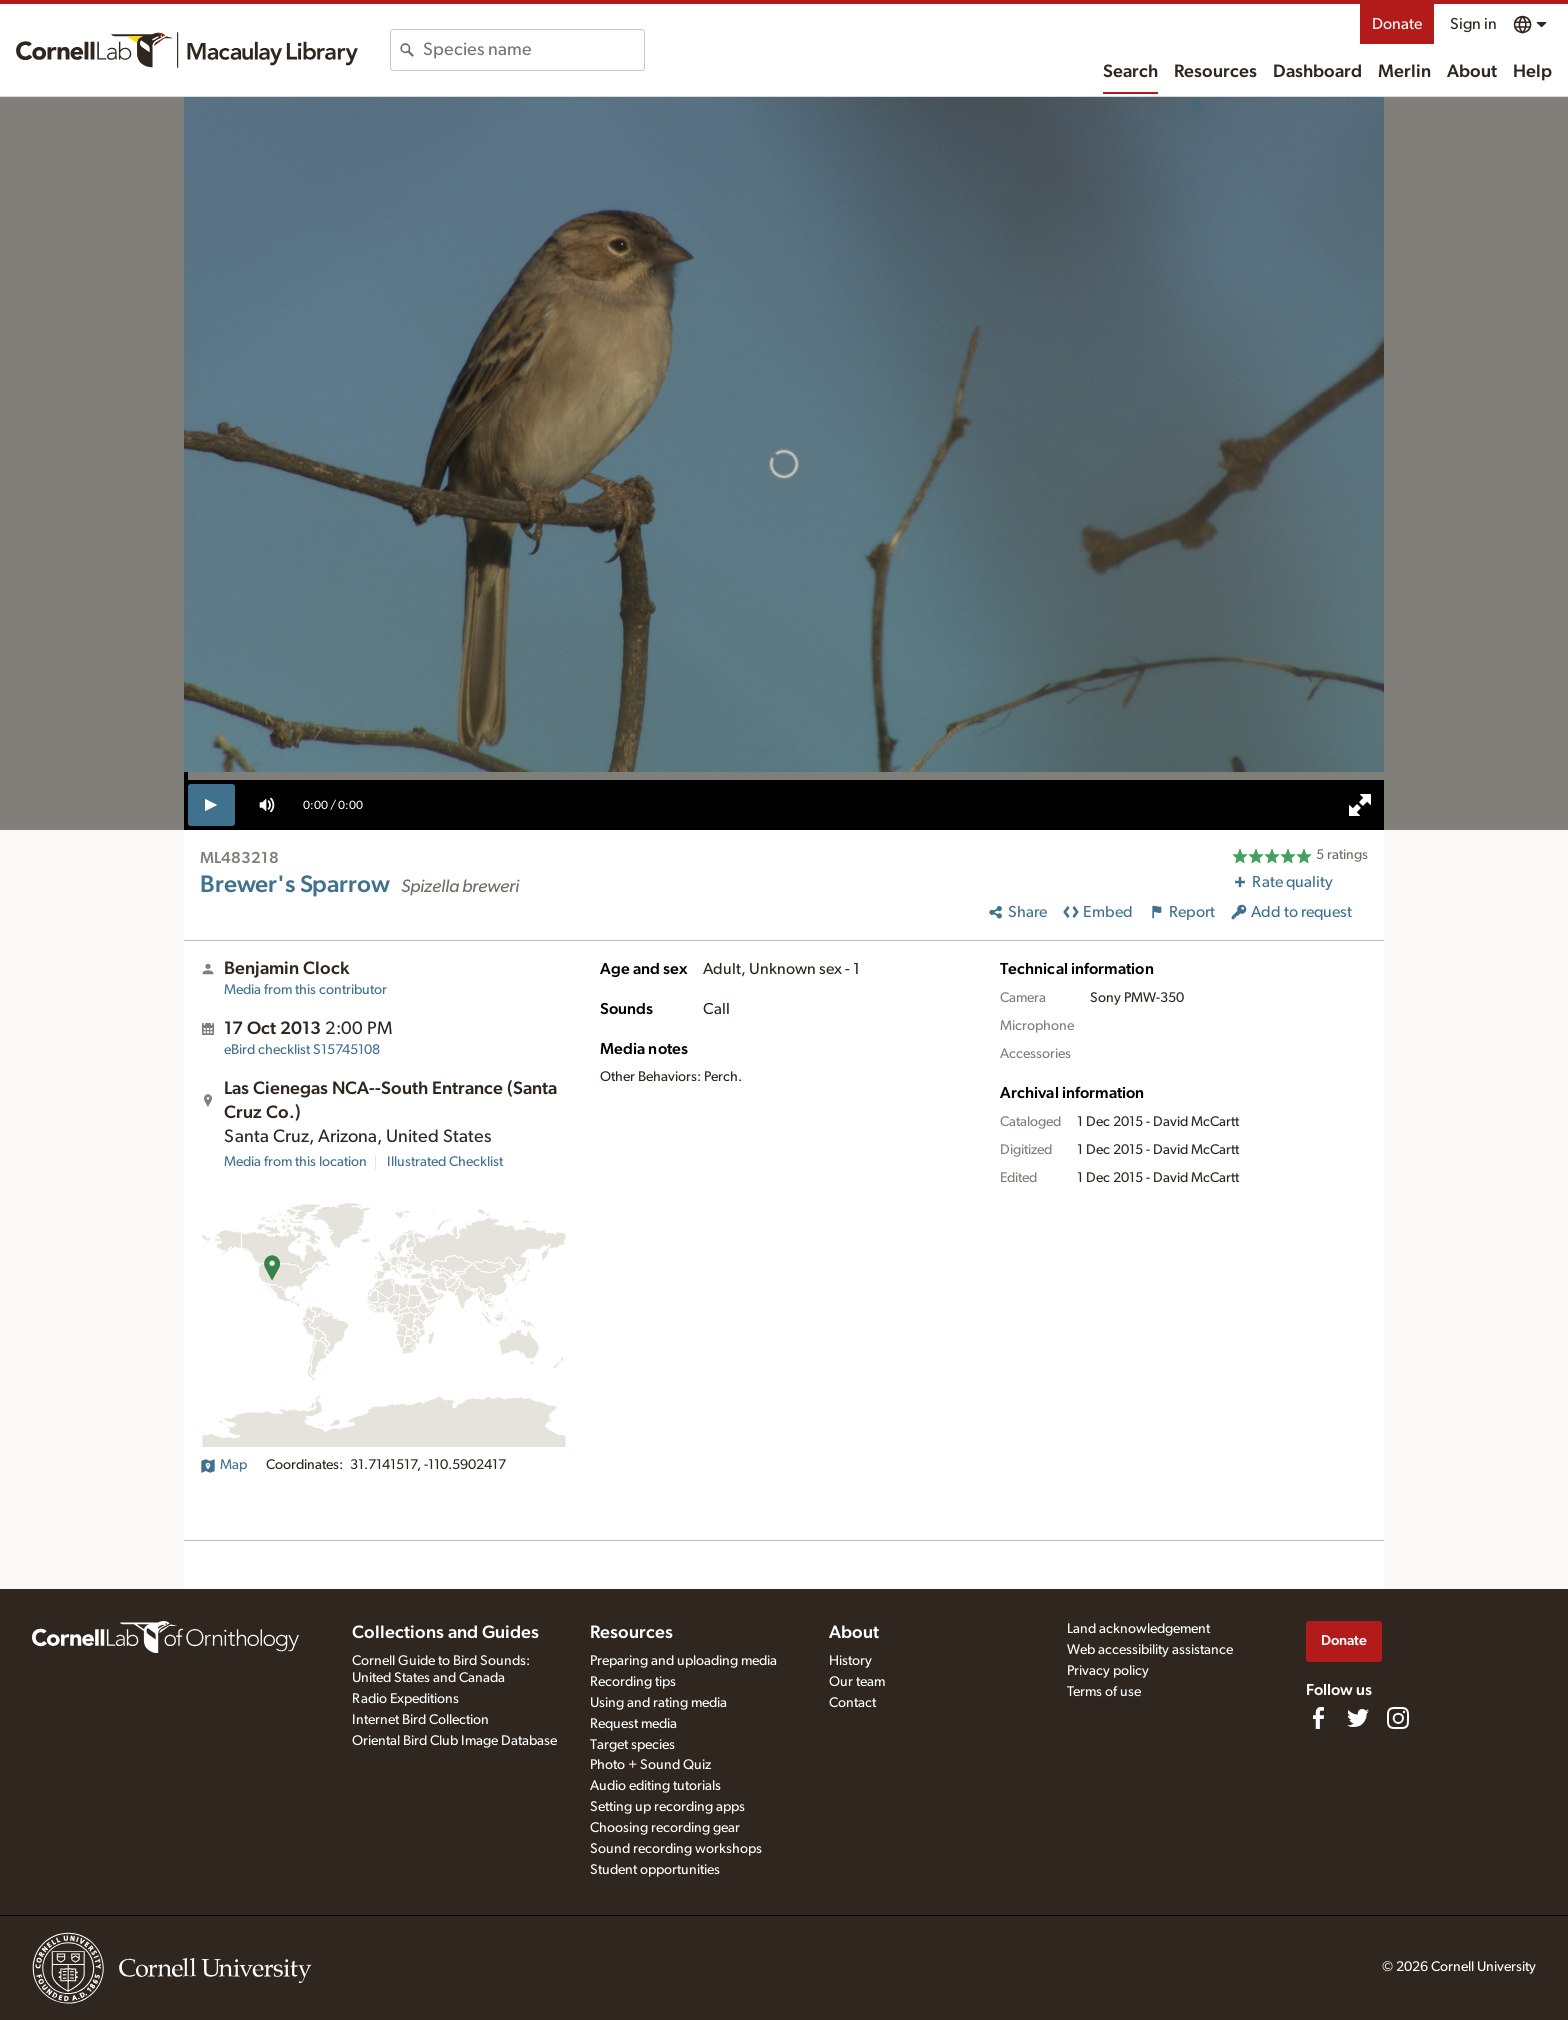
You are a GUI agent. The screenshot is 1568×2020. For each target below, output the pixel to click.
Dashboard (1317, 72)
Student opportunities (655, 1870)
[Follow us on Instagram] (1398, 1718)
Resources (1215, 72)
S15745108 (302, 1050)
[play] (211, 805)
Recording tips (633, 1682)
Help (1532, 72)
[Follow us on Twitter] (1358, 1718)
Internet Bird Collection (420, 1720)
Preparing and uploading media (683, 1661)
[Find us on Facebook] (1318, 1718)
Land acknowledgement (1138, 1629)
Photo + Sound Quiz (650, 1765)
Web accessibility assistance (1150, 1650)
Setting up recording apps (667, 1807)
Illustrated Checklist (445, 1162)
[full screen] (1360, 805)
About (1472, 72)
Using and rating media (658, 1703)
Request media (633, 1724)
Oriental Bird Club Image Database (454, 1741)
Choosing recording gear (665, 1828)
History (850, 1661)
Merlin (1404, 72)
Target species (632, 1745)
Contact (852, 1703)
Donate (1397, 24)
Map (223, 1465)
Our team (857, 1682)
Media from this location (295, 1162)
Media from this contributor (305, 990)
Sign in (1473, 24)
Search (1130, 72)
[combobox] (533, 50)
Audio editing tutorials (655, 1786)
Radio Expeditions (405, 1699)
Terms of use (1104, 1692)
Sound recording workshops (676, 1849)
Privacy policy (1108, 1671)
